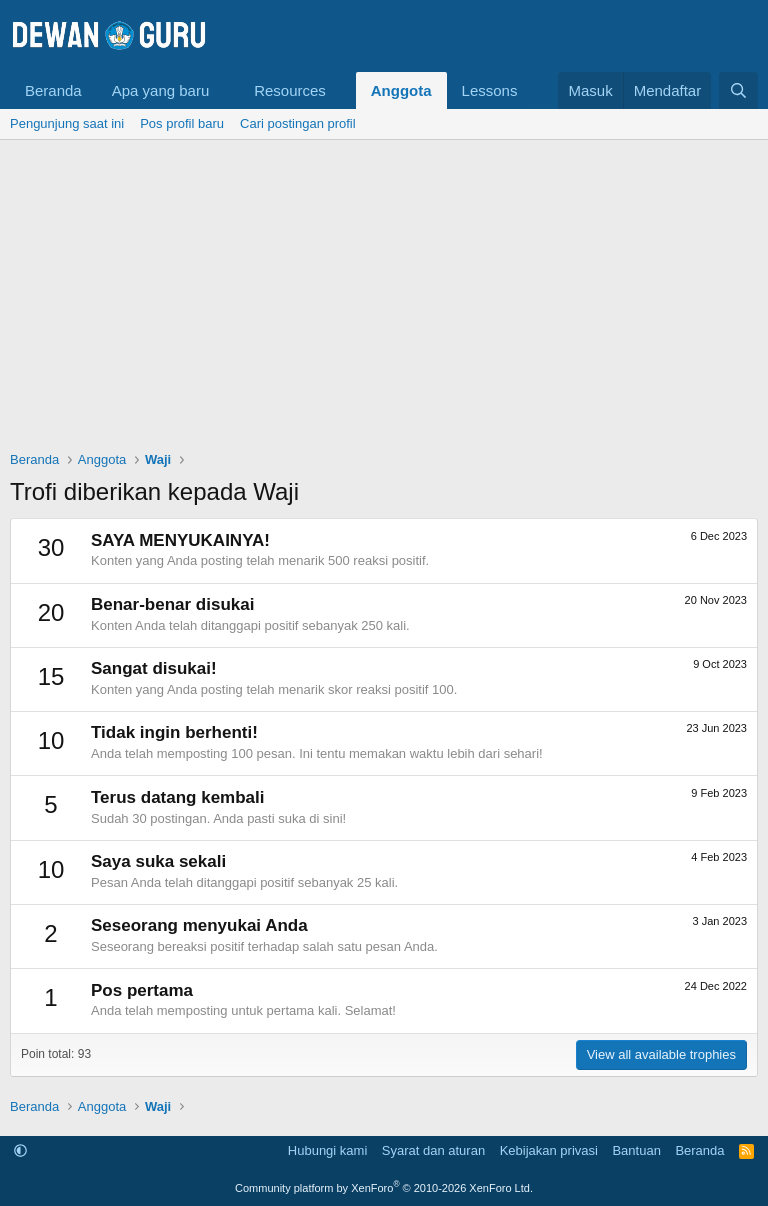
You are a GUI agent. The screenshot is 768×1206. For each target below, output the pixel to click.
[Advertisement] (384, 290)
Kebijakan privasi (549, 1150)
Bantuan (636, 1150)
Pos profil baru (182, 123)
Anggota (401, 90)
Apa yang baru (161, 90)
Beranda (53, 90)
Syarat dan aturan (433, 1150)
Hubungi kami (328, 1150)
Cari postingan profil (298, 123)
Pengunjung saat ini (67, 123)
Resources (290, 90)
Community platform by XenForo (384, 1188)
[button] (225, 90)
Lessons (490, 90)
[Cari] (738, 90)
